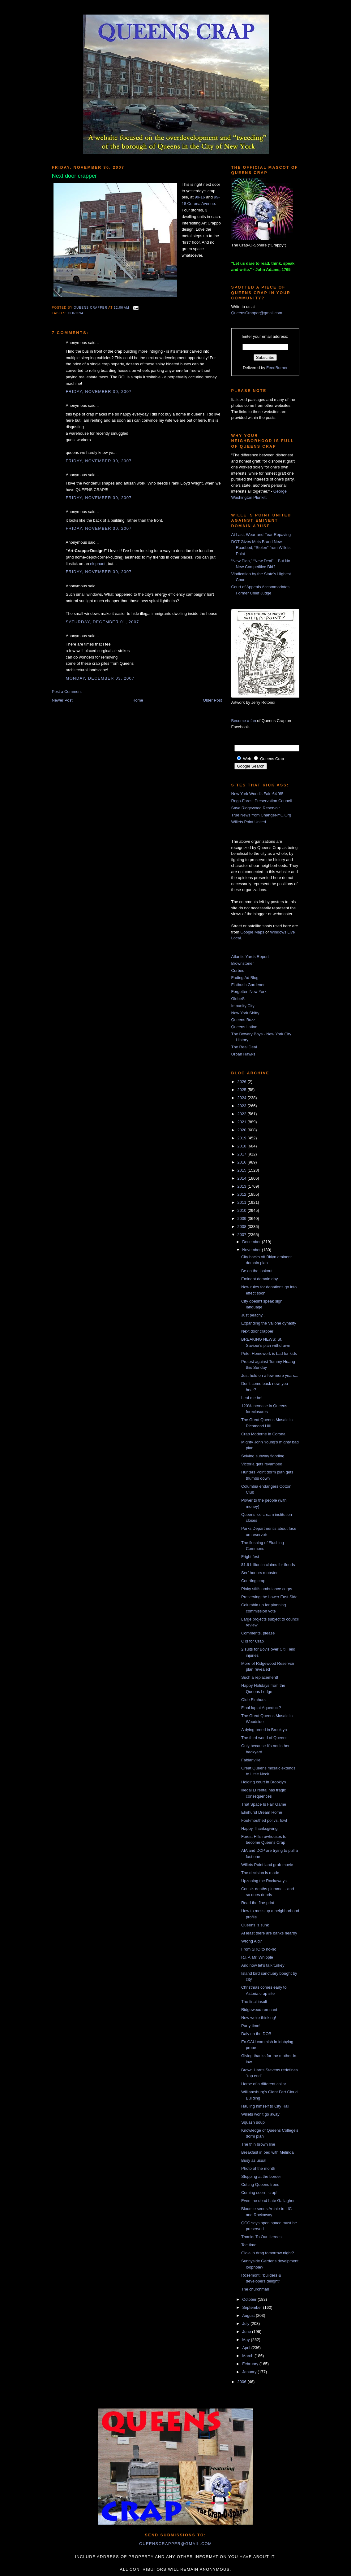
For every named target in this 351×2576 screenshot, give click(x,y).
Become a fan (243, 720)
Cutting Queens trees (260, 2184)
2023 (243, 1105)
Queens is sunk (255, 1925)
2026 (243, 1081)
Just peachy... (253, 1315)
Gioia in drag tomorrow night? (267, 2253)
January (250, 2371)
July (246, 2323)
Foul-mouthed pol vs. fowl (264, 1820)
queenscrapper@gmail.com (175, 2543)
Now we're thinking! (258, 2017)
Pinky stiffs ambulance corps (266, 1588)
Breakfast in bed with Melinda (267, 2152)
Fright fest (250, 1556)
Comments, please (258, 1633)
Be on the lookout (256, 1270)
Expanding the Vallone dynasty (268, 1323)
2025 (243, 1089)
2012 (243, 1194)
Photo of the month (258, 2168)
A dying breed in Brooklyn (264, 1729)
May (246, 2339)
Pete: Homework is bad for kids (269, 1353)
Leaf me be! (252, 1397)
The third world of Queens (264, 1737)
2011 (243, 1202)
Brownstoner (242, 963)
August (249, 2315)
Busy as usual (253, 2160)
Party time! (250, 2025)
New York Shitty (245, 1013)
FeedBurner (277, 367)
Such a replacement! (259, 1677)
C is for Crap (252, 1641)
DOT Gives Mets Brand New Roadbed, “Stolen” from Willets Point (261, 547)
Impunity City (243, 1005)
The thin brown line (258, 2144)
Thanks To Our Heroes (261, 2236)
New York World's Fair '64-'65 (257, 793)
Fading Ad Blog (245, 977)
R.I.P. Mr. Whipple (257, 1957)
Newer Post (62, 700)
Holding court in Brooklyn (263, 1782)
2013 (243, 1186)
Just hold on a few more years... (269, 1375)
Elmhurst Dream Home (261, 1812)
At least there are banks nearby (269, 1933)
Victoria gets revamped (261, 1464)
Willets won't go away (260, 2114)
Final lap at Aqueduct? (261, 1707)
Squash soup (253, 2122)
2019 (243, 1138)
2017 (243, 1154)
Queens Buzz (243, 1019)
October (250, 2299)
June (247, 2331)
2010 (243, 1210)
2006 (243, 2381)
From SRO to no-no (258, 1949)
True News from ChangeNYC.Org (261, 815)
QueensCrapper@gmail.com (256, 313)
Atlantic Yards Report (250, 956)
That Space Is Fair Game (263, 1804)
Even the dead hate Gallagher (268, 2200)
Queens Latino (244, 1027)
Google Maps (252, 932)
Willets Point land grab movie (267, 1864)
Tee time (248, 2245)
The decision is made (260, 1872)
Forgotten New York (249, 991)
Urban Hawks (243, 1054)
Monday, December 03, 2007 (100, 678)
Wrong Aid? (251, 1941)
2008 (243, 1226)
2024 (243, 1097)
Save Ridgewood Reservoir (255, 808)
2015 (243, 1170)
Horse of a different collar (263, 2084)
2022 (243, 1114)
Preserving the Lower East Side (269, 1597)
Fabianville (250, 1760)
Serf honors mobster (259, 1572)
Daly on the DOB (256, 2033)
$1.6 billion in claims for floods (268, 1564)
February (250, 2363)
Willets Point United (248, 822)
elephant (97, 563)
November (252, 1249)
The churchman (255, 2289)
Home (137, 700)
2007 (243, 1234)
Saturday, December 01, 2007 (102, 622)
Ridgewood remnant (259, 2009)
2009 (243, 1218)
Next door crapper (257, 1331)
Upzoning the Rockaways (264, 1880)
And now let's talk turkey (263, 1965)
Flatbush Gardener (248, 984)
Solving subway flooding (262, 1456)
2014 (243, 1178)
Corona (76, 313)
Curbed (238, 970)
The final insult (254, 2001)
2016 (243, 1162)
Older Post (212, 700)
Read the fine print (257, 1902)
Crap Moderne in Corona (263, 1434)
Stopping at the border (261, 2176)
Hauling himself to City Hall (265, 2106)
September (252, 2307)
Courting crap (253, 1580)
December (252, 1241)
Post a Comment (67, 691)
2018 (243, 1146)
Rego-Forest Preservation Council (261, 800)
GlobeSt (238, 998)
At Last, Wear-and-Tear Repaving (261, 534)
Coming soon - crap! (259, 2192)
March (248, 2355)
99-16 (200, 197)
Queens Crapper (91, 307)
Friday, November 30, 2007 (99, 391)
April (246, 2347)
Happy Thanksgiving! (260, 1828)
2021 (243, 1122)
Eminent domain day (259, 1279)
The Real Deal (244, 1047)
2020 (243, 1130)
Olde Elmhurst (254, 1699)
